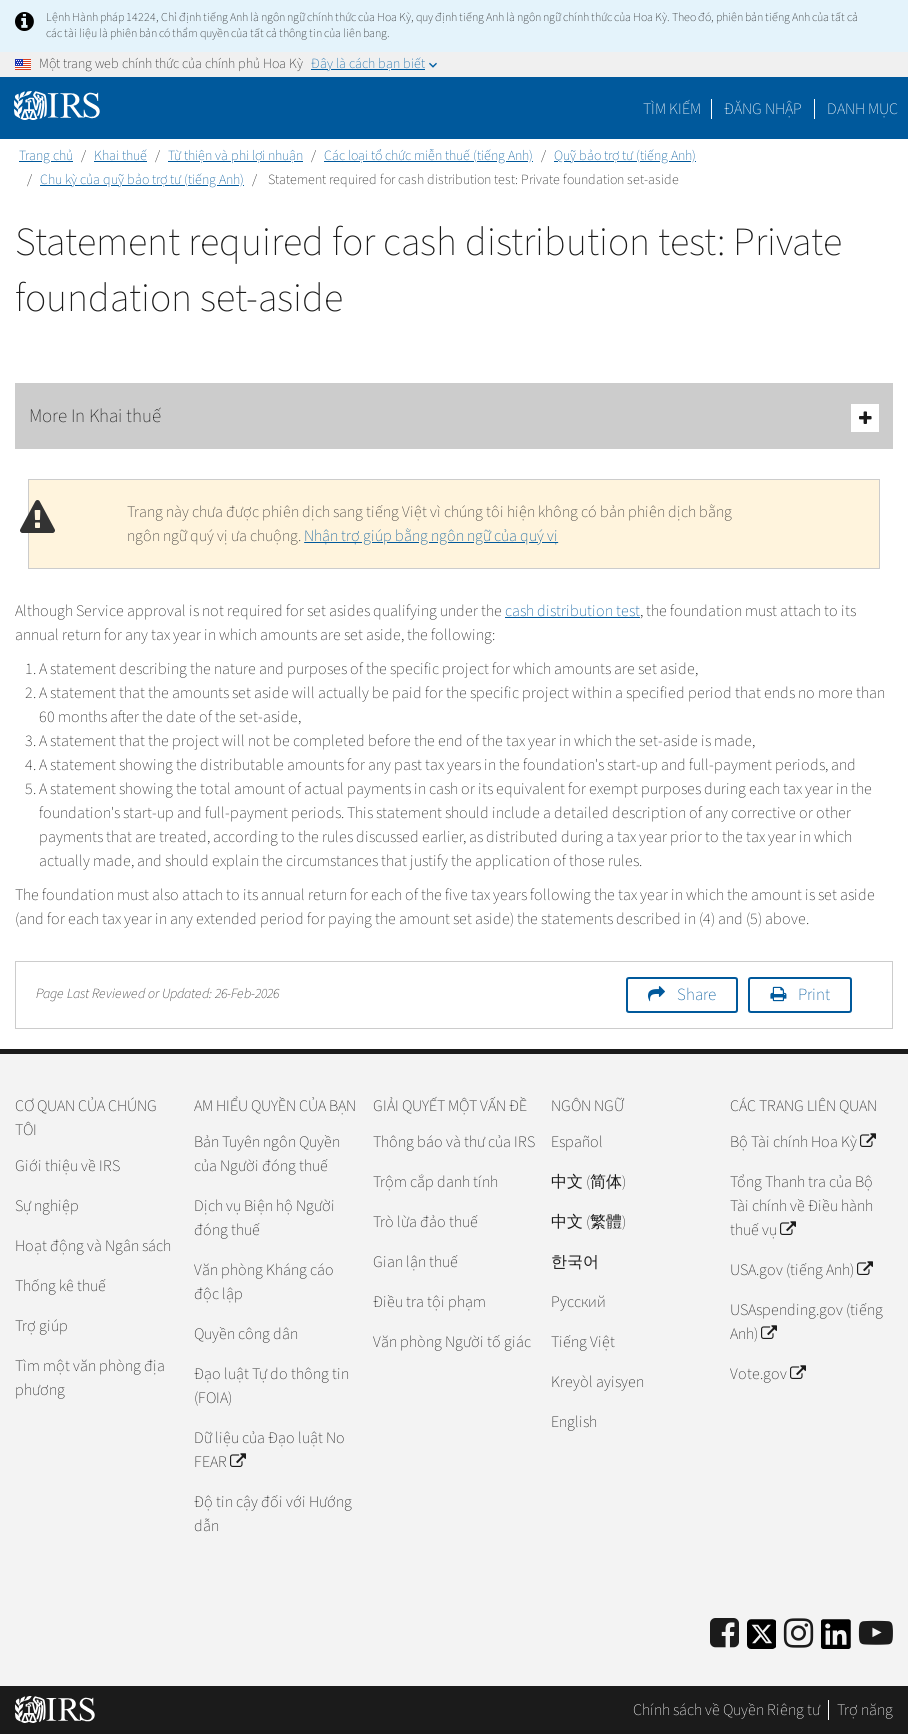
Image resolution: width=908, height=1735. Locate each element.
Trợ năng (865, 1710)
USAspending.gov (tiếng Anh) (806, 1322)
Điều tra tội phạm (429, 1302)
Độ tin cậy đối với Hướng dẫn (273, 1514)
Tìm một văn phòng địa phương (90, 1378)
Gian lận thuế (415, 1262)
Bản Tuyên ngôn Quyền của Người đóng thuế (267, 1154)
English (574, 1422)
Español (577, 1142)
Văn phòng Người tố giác (452, 1342)
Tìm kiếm (672, 109)
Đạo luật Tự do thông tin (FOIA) (271, 1386)
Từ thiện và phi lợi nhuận (235, 156)
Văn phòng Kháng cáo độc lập (264, 1282)
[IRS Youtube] (876, 1634)
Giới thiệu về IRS (67, 1166)
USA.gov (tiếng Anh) (801, 1270)
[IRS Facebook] (724, 1634)
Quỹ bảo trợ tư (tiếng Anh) (625, 156)
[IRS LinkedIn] (836, 1640)
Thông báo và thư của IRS (454, 1142)
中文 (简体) (588, 1182)
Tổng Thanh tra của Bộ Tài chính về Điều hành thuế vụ (801, 1206)
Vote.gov (767, 1374)
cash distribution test (572, 611)
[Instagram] (798, 1634)
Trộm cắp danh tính (435, 1182)
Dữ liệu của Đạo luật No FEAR (269, 1450)
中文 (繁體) (588, 1222)
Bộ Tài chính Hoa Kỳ (802, 1142)
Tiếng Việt (583, 1342)
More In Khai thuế (454, 417)
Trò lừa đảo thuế (425, 1222)
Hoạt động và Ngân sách (93, 1246)
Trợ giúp (41, 1326)
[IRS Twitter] (762, 1640)
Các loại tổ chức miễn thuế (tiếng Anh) (428, 156)
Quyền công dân (246, 1334)
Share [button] (696, 995)
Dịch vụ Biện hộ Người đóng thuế (264, 1218)
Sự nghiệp (47, 1206)
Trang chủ (46, 156)
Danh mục (862, 109)
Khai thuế (120, 156)
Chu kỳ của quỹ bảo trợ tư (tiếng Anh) (142, 180)
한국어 (575, 1262)
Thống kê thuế (60, 1286)
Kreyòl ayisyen (597, 1382)
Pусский (578, 1302)
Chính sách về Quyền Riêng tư (726, 1710)
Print (814, 995)
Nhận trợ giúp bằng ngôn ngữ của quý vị (431, 536)
